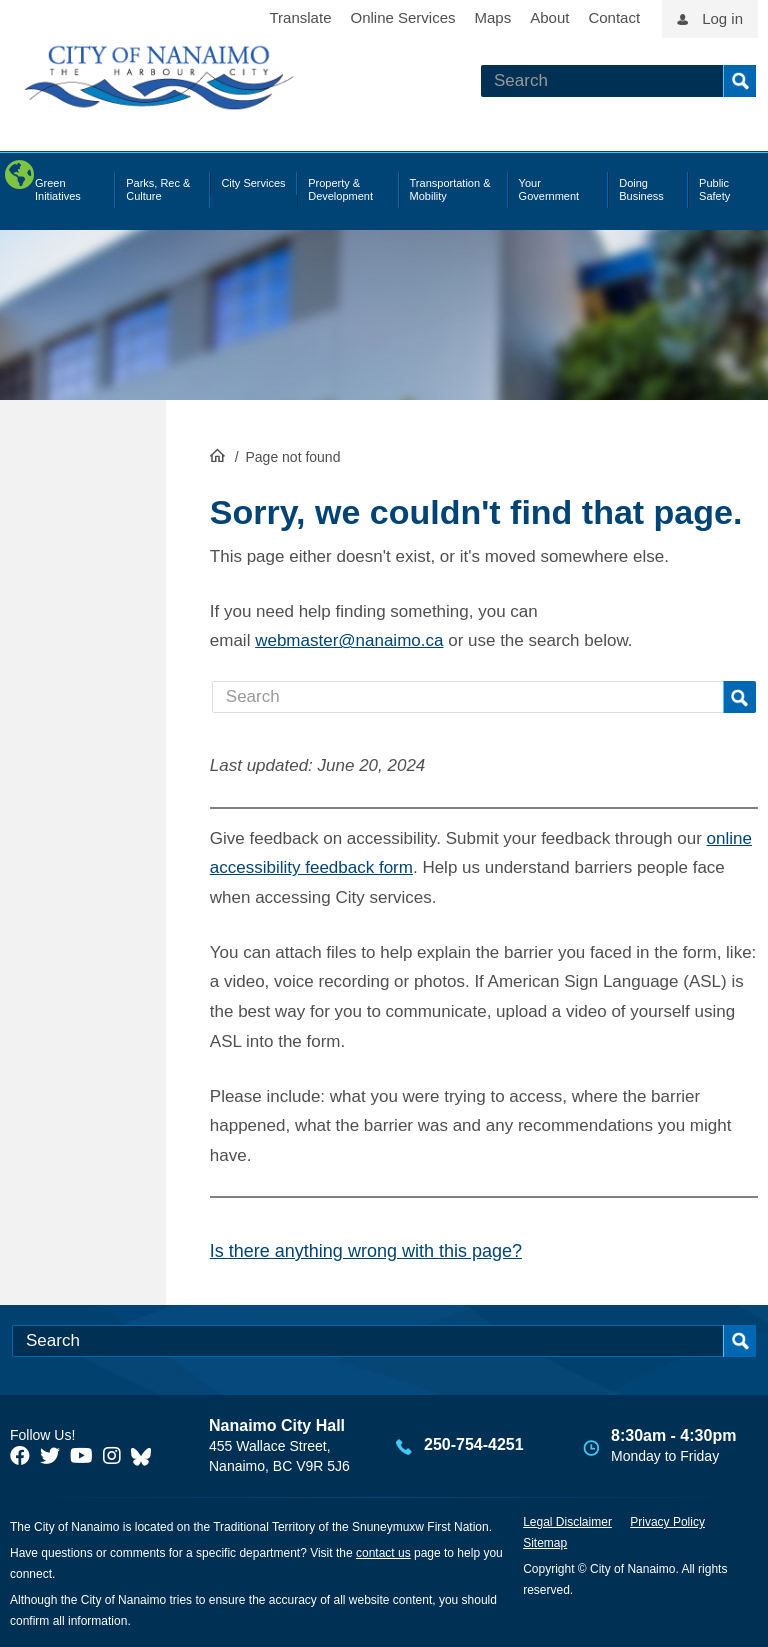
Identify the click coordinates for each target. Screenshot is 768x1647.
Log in (722, 18)
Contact (614, 17)
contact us (383, 1553)
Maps (493, 17)
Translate (301, 17)
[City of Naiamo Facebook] (20, 1456)
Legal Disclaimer (567, 1522)
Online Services (402, 17)
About (549, 17)
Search (739, 81)
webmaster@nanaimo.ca (349, 640)
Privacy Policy (667, 1522)
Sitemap (545, 1543)
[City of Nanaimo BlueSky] (146, 1456)
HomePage (217, 455)
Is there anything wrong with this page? (366, 1251)
